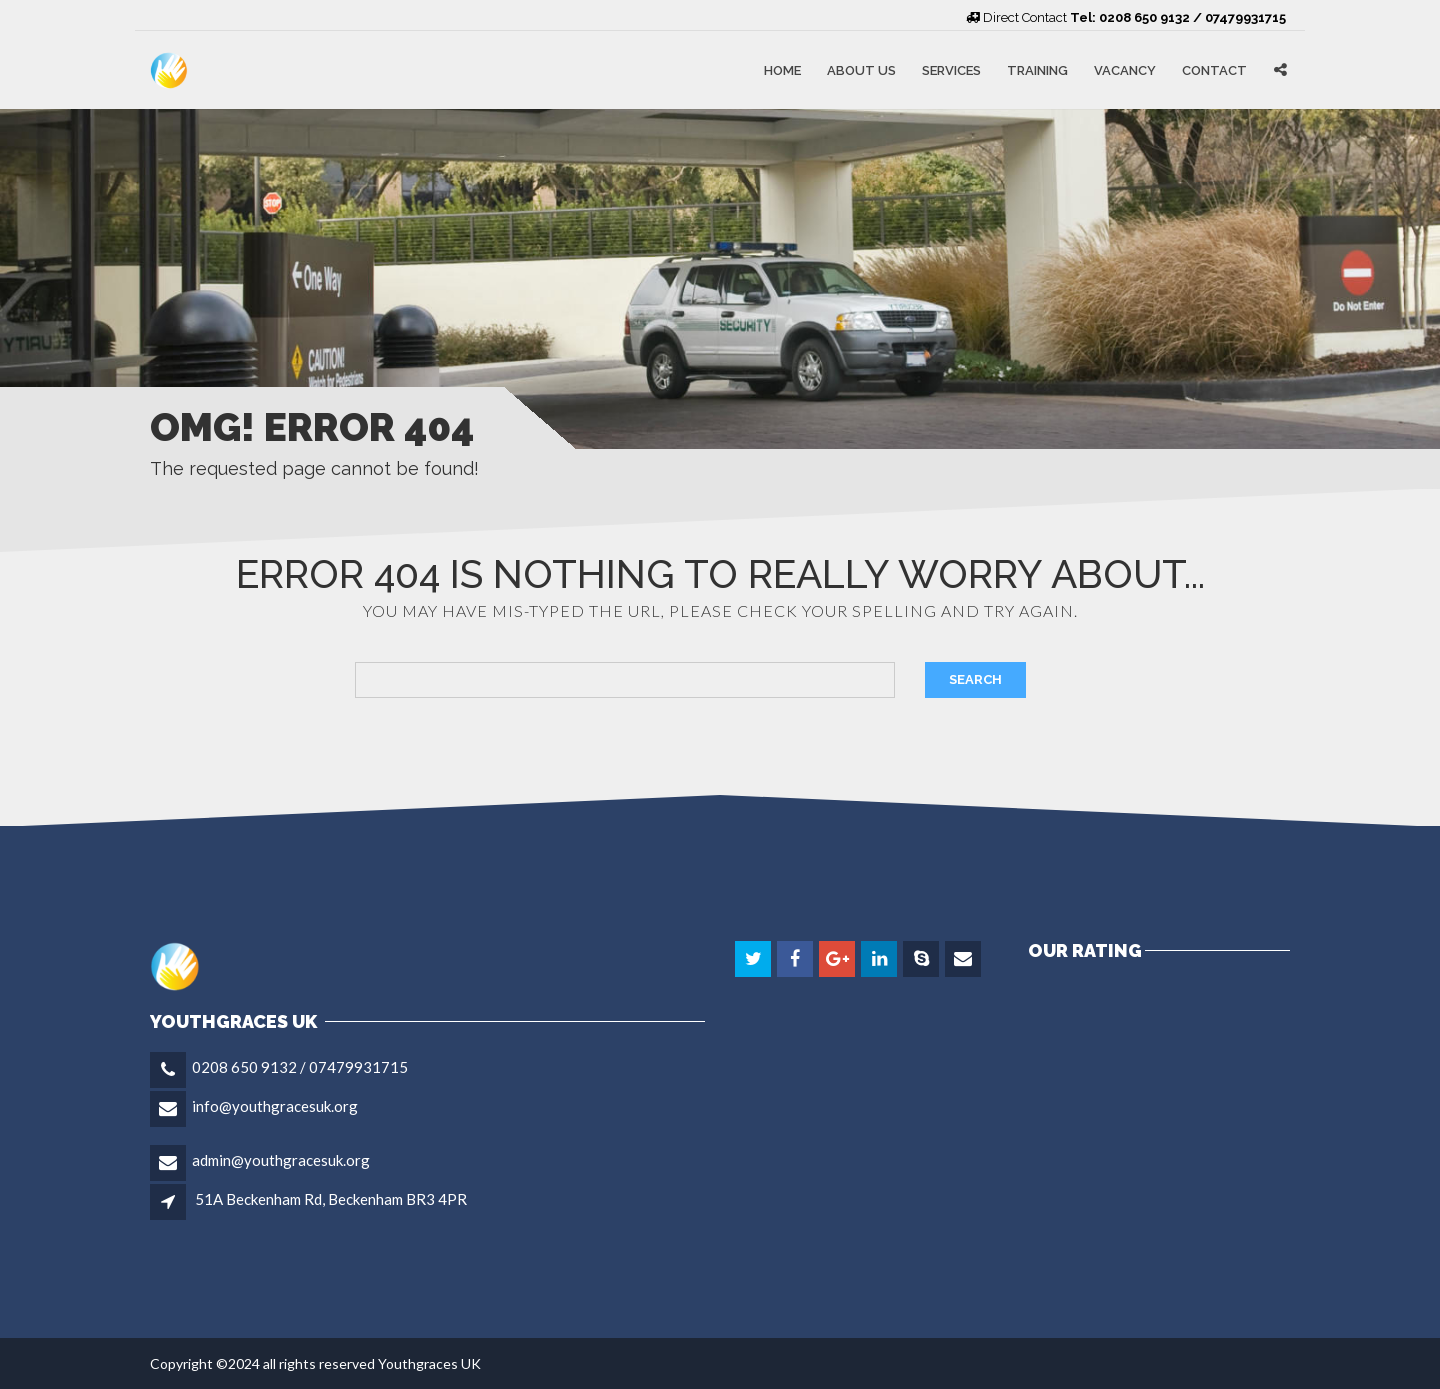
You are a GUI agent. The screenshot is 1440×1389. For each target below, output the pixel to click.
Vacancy (1125, 69)
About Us (861, 69)
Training (1037, 69)
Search (975, 679)
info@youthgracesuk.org (275, 1106)
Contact (1214, 69)
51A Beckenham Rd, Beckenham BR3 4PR (331, 1199)
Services (951, 69)
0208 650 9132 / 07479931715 (300, 1067)
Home (782, 69)
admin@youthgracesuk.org (281, 1160)
